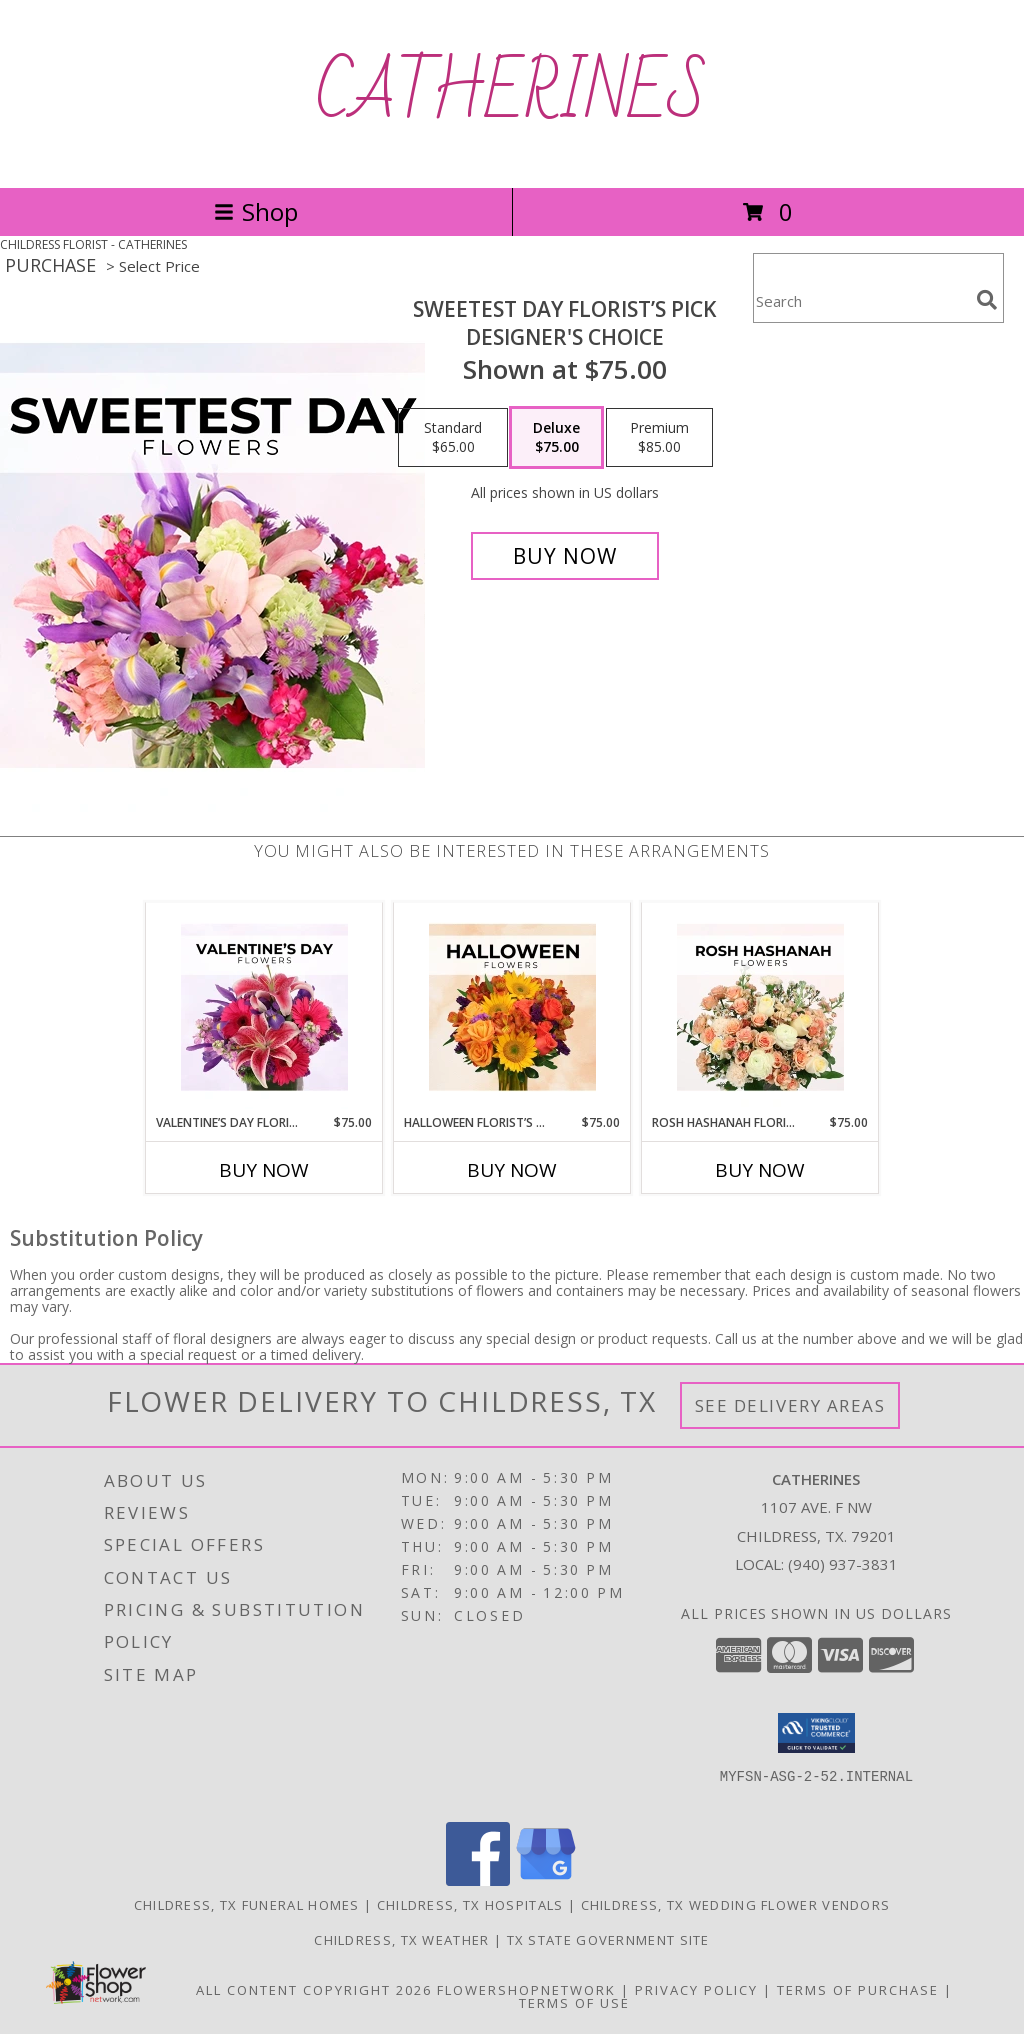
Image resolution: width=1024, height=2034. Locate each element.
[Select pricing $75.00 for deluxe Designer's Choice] (556, 438)
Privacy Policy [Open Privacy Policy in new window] (696, 1990)
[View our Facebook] (478, 1880)
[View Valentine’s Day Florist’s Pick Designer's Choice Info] (264, 1008)
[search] (987, 300)
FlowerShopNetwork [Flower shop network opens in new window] (526, 1990)
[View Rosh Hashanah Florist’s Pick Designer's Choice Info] (760, 1008)
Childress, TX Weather (401, 1940)
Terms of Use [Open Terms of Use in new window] (574, 2003)
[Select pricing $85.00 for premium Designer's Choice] (659, 438)
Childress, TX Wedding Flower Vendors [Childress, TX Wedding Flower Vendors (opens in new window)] (736, 1905)
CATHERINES (512, 94)
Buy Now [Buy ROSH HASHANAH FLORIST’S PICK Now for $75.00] (760, 1170)
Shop (256, 211)
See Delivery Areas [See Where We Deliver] (790, 1405)
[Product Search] (861, 300)
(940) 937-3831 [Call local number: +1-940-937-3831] (843, 1564)
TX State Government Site (608, 1940)
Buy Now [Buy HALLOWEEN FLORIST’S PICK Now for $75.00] (512, 1170)
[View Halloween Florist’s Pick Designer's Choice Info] (512, 1008)
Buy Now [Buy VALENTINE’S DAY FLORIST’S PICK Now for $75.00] (264, 1170)
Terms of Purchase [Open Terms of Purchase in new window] (858, 1990)
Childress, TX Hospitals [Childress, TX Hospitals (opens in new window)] (470, 1905)
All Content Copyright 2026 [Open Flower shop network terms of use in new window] (314, 1990)
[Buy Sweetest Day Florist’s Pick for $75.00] (565, 556)
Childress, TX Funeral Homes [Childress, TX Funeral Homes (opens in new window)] (247, 1905)
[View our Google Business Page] (546, 1880)
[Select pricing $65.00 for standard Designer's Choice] (453, 438)
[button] (816, 1733)
